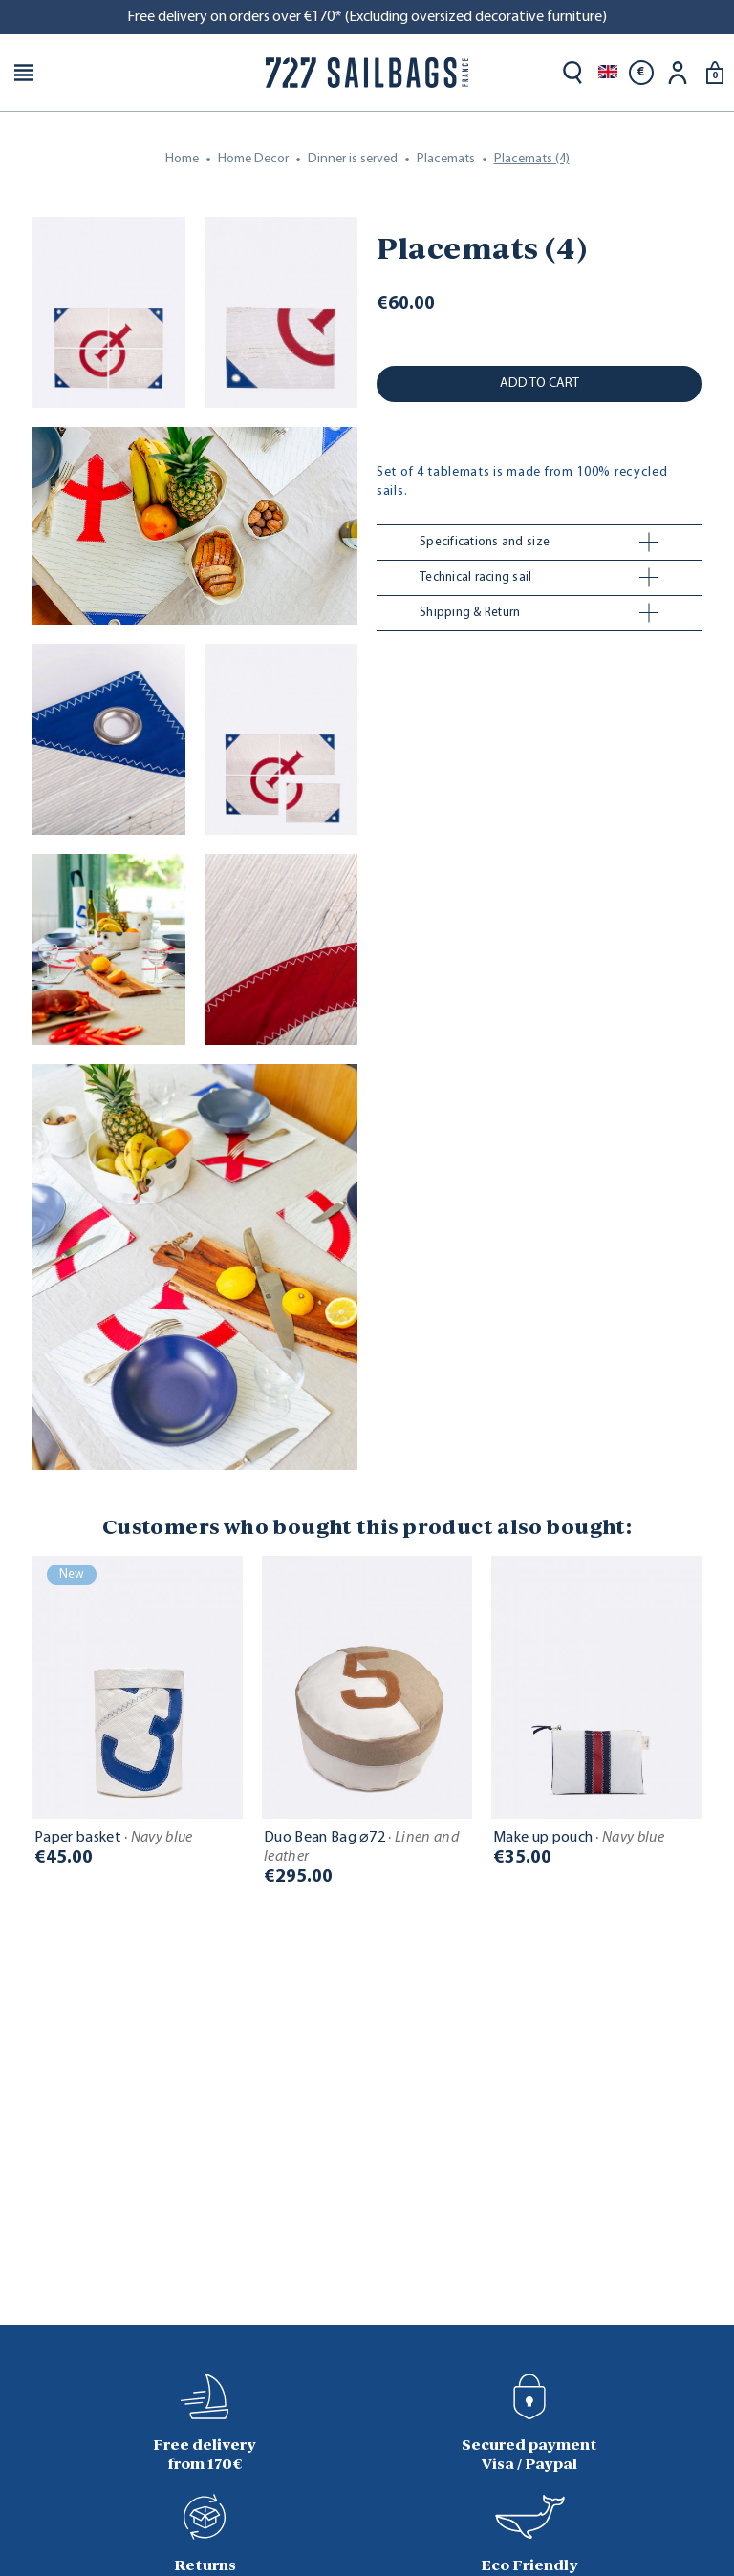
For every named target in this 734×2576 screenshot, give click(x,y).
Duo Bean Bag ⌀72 (361, 1847)
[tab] (539, 542)
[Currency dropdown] (641, 72)
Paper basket (113, 1837)
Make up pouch (578, 1837)
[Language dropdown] (607, 72)
